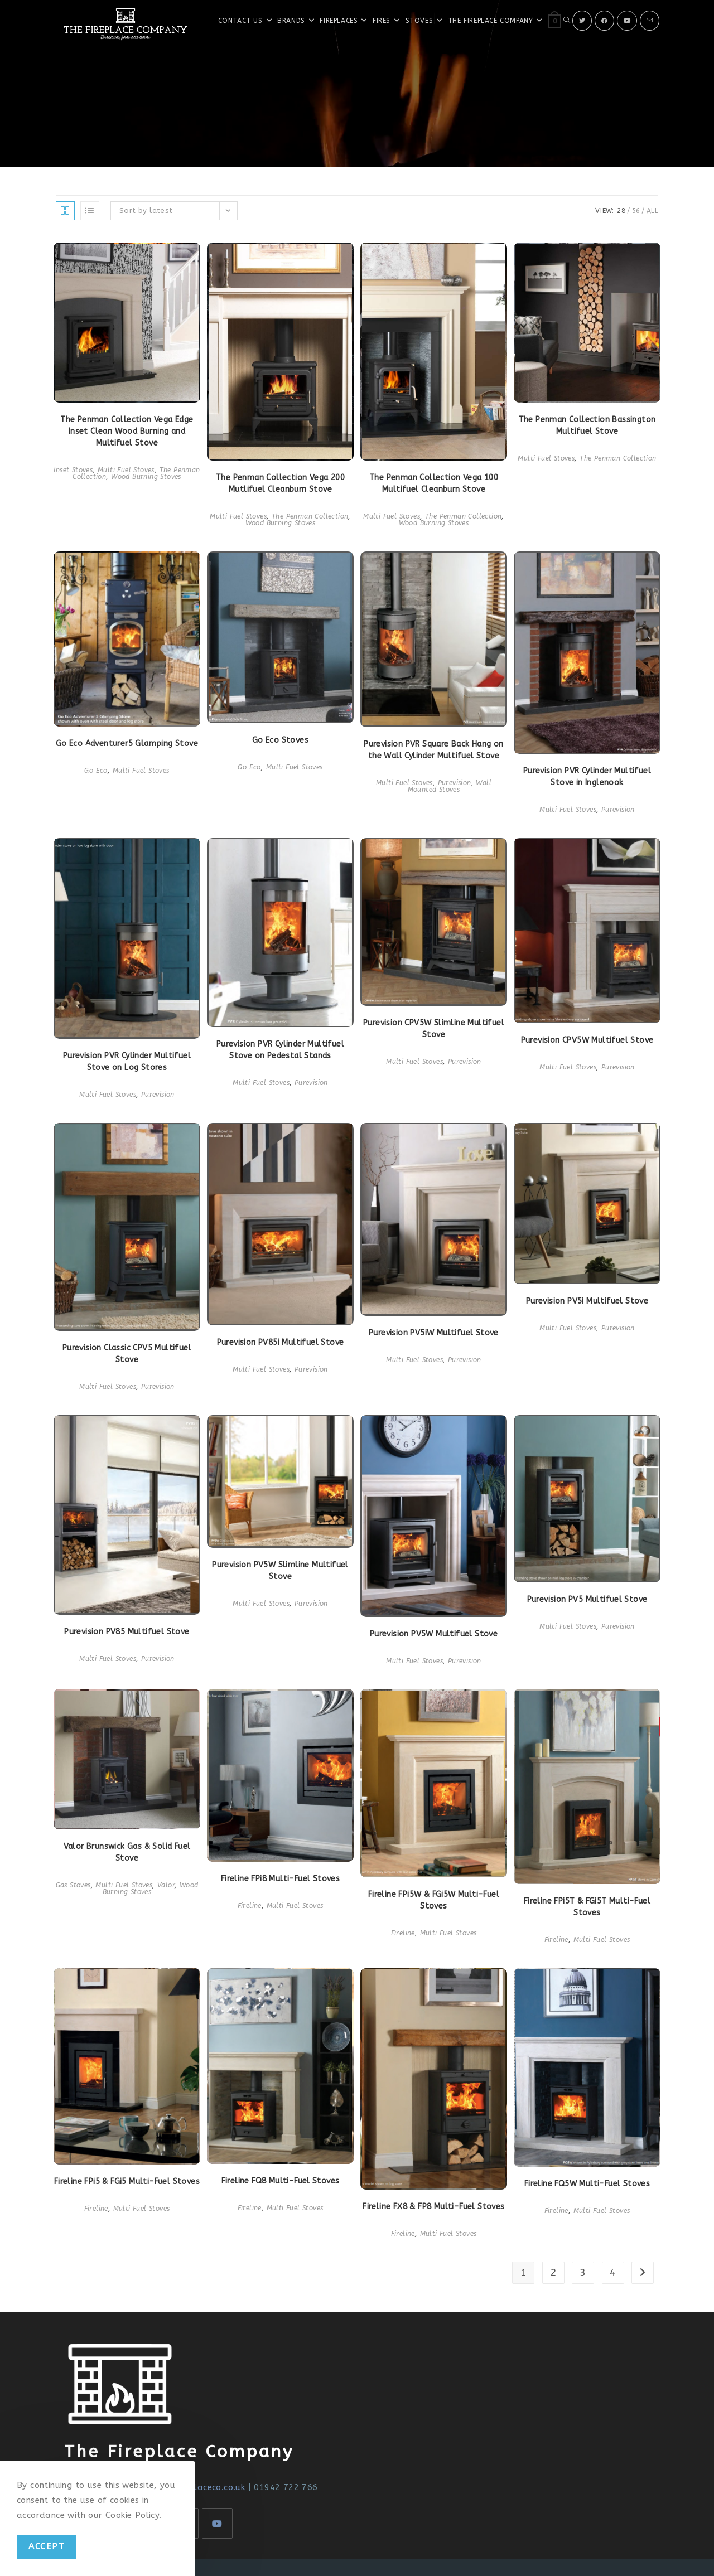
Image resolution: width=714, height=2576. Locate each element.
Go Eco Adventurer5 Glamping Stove (127, 743)
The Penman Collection (310, 516)
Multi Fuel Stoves (126, 470)
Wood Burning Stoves (146, 477)
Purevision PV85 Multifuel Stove (126, 1631)
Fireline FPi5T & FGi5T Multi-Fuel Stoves (587, 1907)
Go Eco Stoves (280, 740)
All (652, 211)
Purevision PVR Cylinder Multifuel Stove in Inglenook (587, 776)
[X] (582, 21)
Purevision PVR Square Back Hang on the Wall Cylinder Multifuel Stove (434, 750)
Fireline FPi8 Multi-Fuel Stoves (280, 1878)
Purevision (454, 783)
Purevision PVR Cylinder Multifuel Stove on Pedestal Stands (280, 1050)
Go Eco (95, 770)
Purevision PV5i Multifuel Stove (587, 1301)
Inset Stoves (73, 470)
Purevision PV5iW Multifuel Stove (434, 1333)
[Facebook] (604, 21)
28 (621, 211)
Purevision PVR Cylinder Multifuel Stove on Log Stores (127, 1061)
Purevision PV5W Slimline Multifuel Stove (280, 1570)
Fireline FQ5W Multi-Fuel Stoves (587, 2183)
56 (636, 211)
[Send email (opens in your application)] (649, 21)
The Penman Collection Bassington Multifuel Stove (587, 425)
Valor (166, 1885)
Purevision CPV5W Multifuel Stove (587, 1040)
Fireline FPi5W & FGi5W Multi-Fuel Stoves (433, 1900)
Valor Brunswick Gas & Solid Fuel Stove (127, 1852)
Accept (46, 2546)
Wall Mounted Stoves (449, 786)
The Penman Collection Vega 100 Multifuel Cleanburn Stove (433, 483)
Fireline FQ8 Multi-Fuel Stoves (280, 2181)
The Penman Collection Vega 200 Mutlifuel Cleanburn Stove (280, 483)
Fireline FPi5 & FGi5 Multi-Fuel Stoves (127, 2181)
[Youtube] (627, 21)
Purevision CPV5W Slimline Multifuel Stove (433, 1028)
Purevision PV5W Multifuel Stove (434, 1634)
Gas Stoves (73, 1885)
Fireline (250, 1906)
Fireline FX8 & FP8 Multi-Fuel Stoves (433, 2206)
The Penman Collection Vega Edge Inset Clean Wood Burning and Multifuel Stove (126, 431)
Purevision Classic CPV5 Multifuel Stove (126, 1353)
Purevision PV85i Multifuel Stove (280, 1342)
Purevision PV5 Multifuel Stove (587, 1599)
